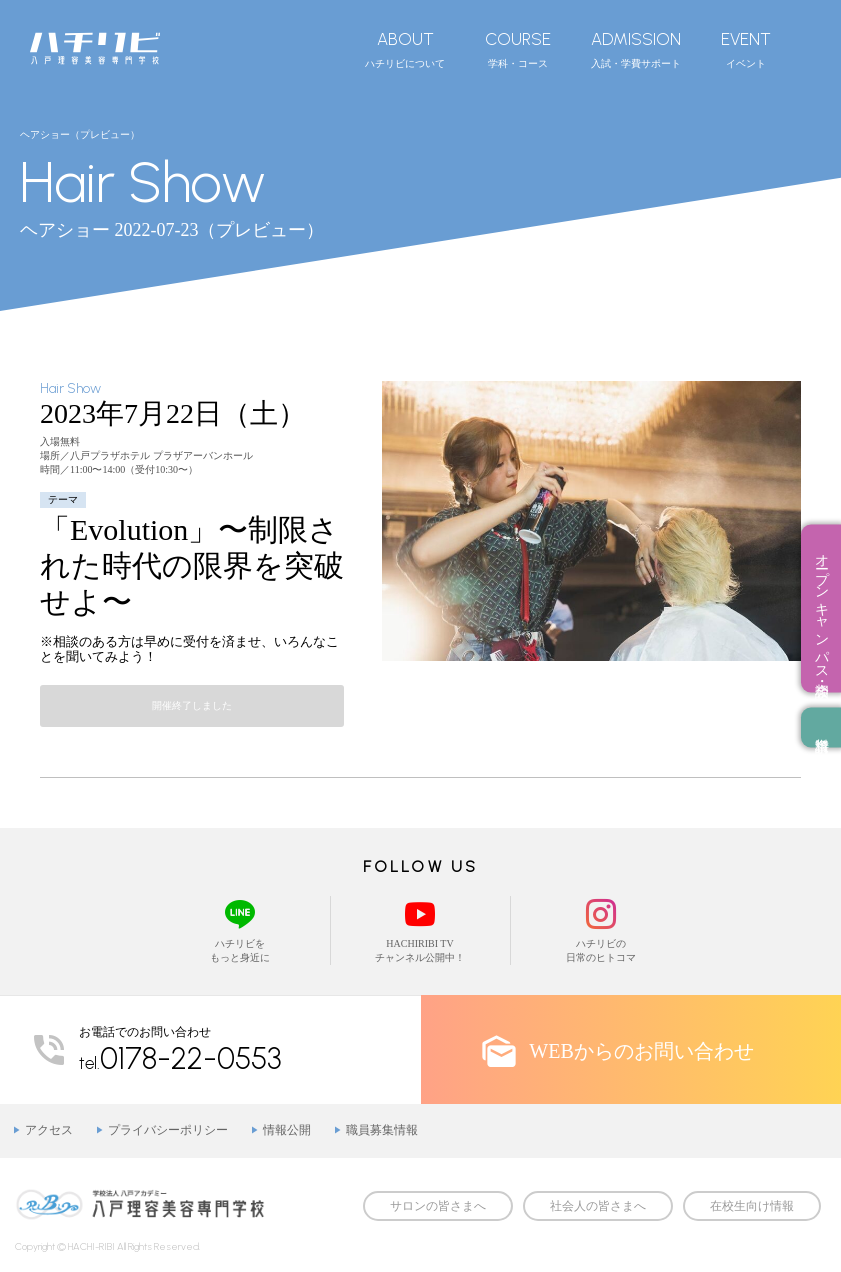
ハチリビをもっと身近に (240, 929)
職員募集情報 (382, 1130)
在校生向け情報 (752, 1206)
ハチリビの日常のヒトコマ (601, 929)
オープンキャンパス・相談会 (821, 609)
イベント (746, 49)
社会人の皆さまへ (598, 1206)
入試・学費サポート (636, 49)
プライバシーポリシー (168, 1130)
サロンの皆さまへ (438, 1206)
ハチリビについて (405, 49)
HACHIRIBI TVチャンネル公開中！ (420, 929)
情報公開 (287, 1130)
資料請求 (821, 728)
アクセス (49, 1130)
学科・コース (518, 49)
